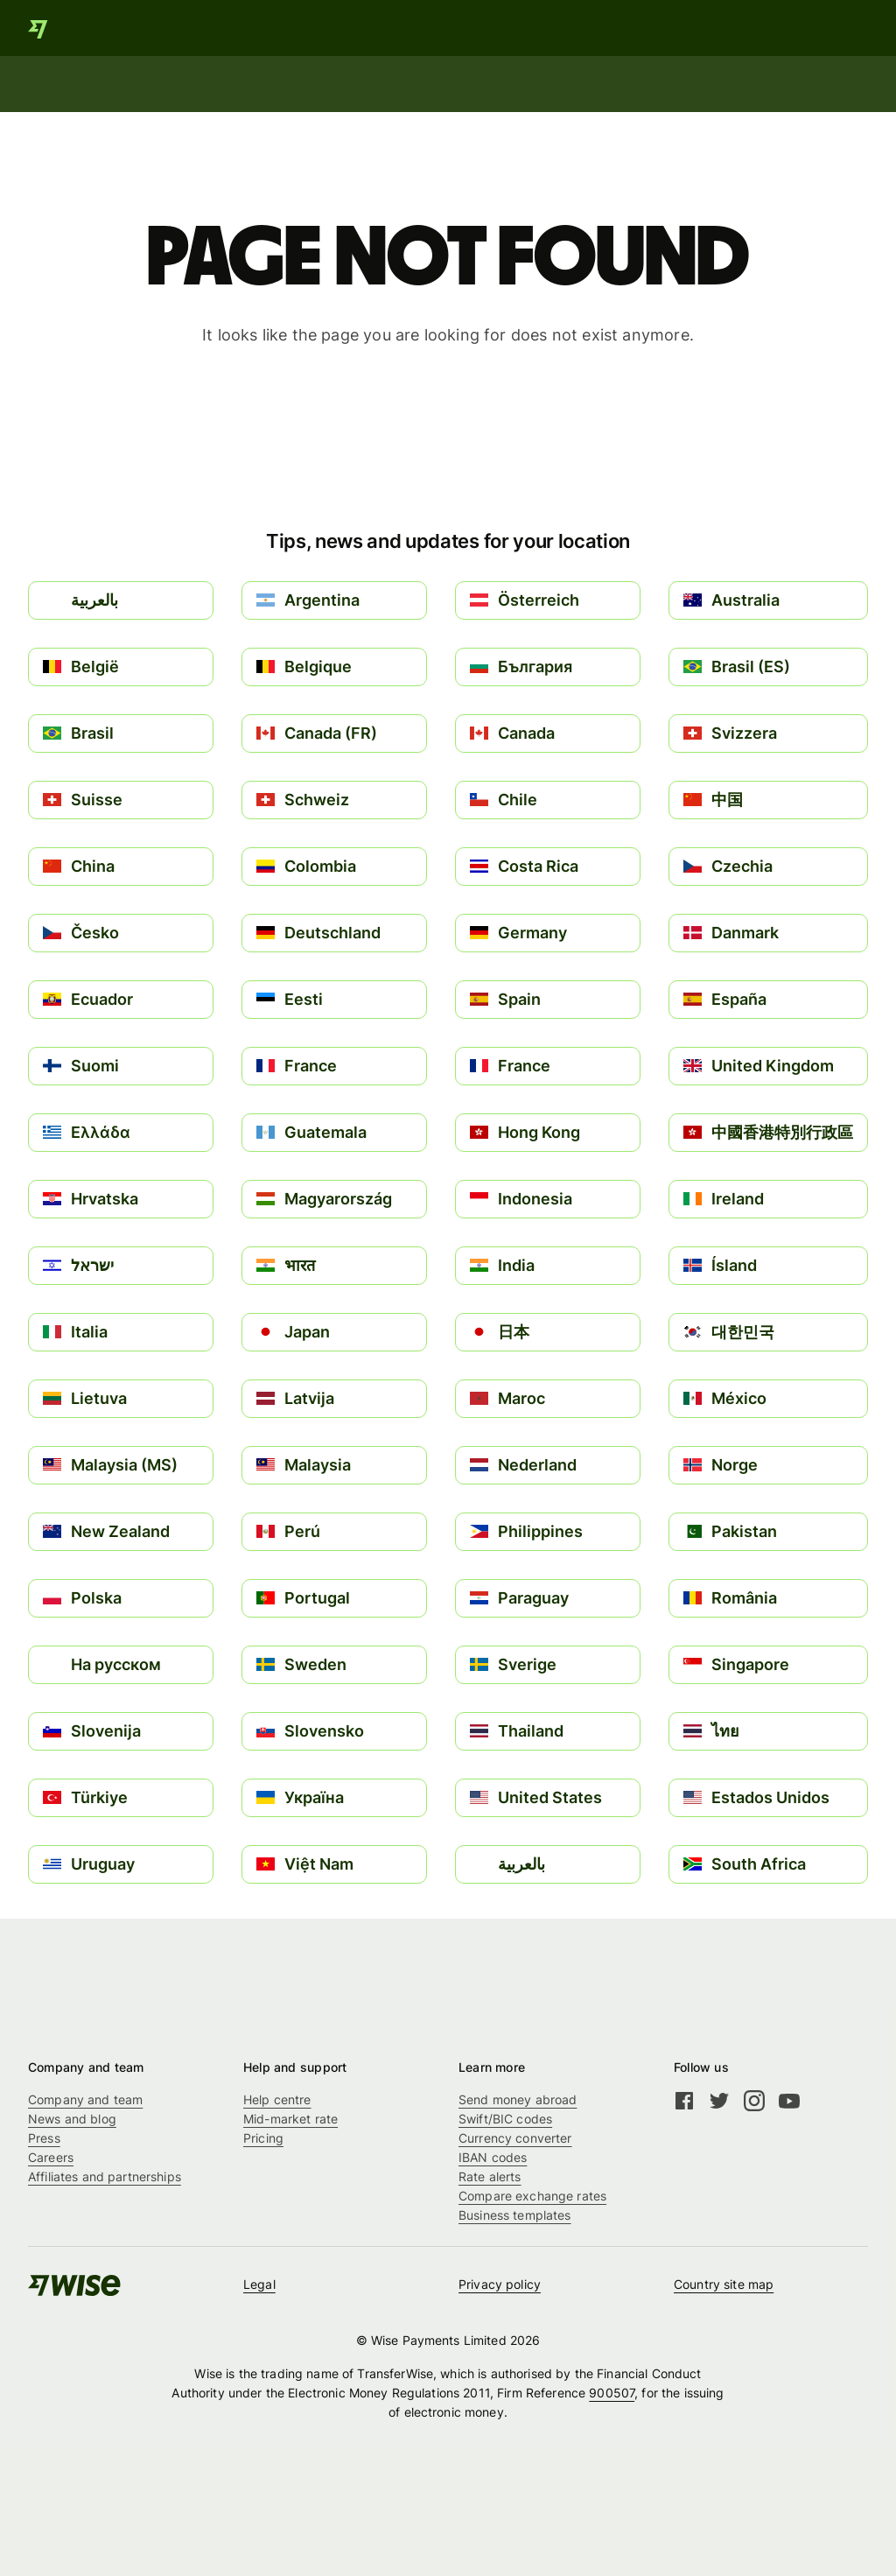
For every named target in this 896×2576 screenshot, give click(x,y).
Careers (51, 2157)
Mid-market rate (290, 2118)
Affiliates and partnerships (104, 2176)
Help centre (277, 2099)
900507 (611, 2392)
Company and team (85, 2099)
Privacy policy (499, 2284)
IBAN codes (492, 2157)
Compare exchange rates (532, 2195)
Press (44, 2137)
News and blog (72, 2118)
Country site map (724, 2284)
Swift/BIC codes (505, 2118)
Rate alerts (490, 2176)
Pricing (263, 2137)
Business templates (514, 2214)
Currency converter (515, 2137)
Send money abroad (517, 2099)
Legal (259, 2284)
